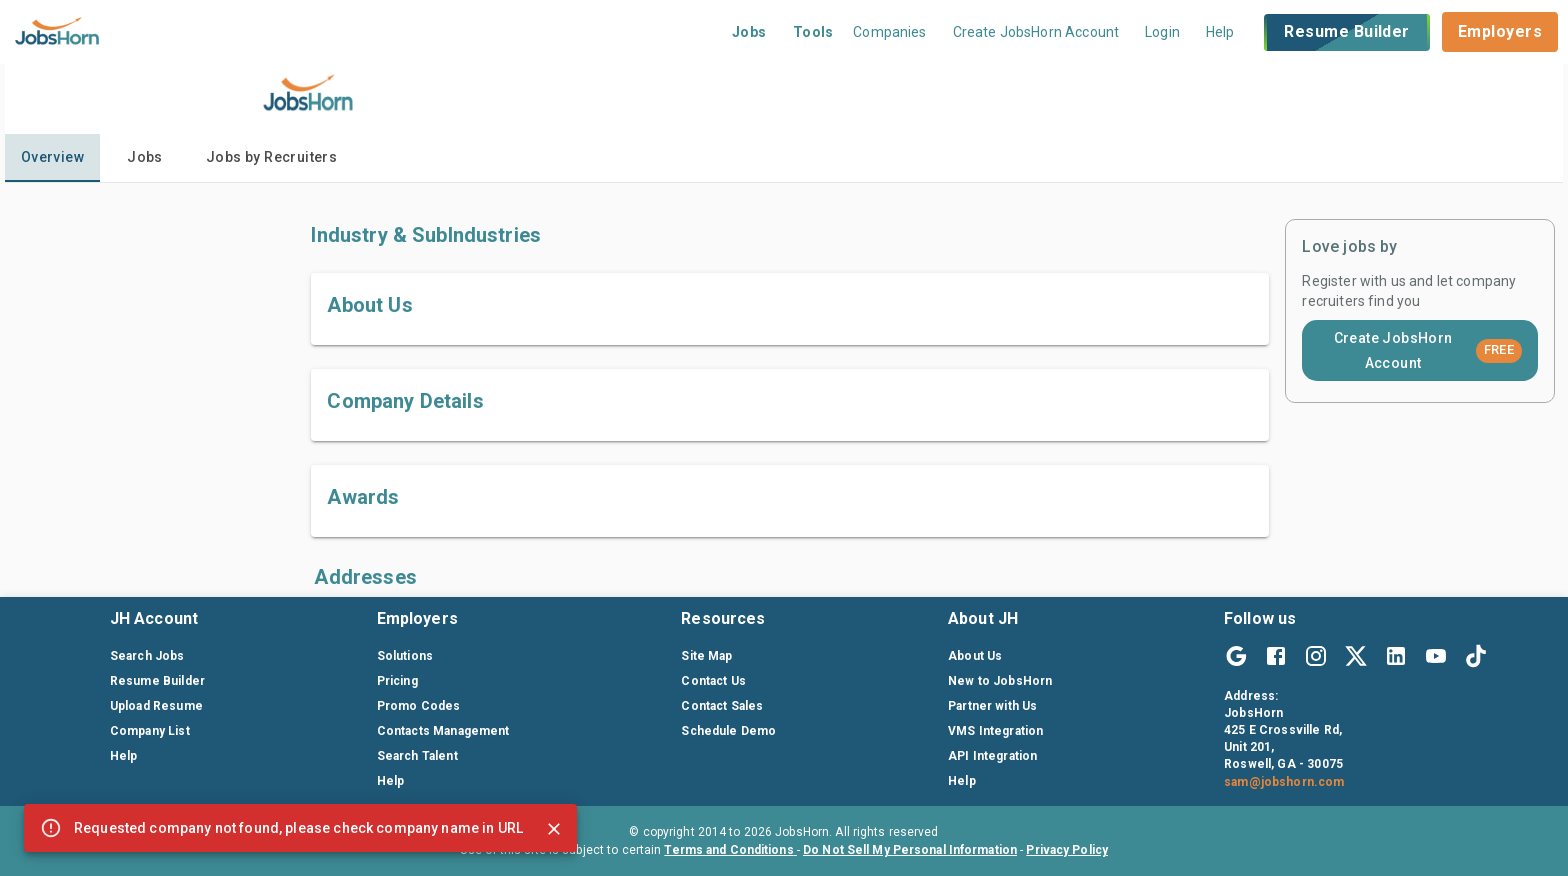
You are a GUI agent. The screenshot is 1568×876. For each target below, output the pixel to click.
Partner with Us (992, 706)
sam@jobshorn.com (1284, 782)
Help (1220, 32)
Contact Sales (722, 706)
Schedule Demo (728, 731)
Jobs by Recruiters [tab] (271, 157)
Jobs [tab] (145, 157)
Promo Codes (419, 706)
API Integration (992, 756)
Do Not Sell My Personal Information (910, 850)
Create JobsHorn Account (1428, 350)
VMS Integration (995, 731)
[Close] (554, 829)
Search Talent (417, 756)
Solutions (405, 656)
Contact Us (713, 681)
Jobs (749, 32)
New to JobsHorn (1000, 681)
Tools (813, 32)
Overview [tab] (52, 157)
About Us (975, 656)
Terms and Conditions (730, 850)
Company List (150, 731)
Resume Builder (1346, 32)
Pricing (397, 681)
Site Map (706, 656)
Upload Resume (156, 706)
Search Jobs (147, 656)
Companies (889, 32)
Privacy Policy (1067, 850)
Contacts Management (443, 731)
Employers (1500, 31)
